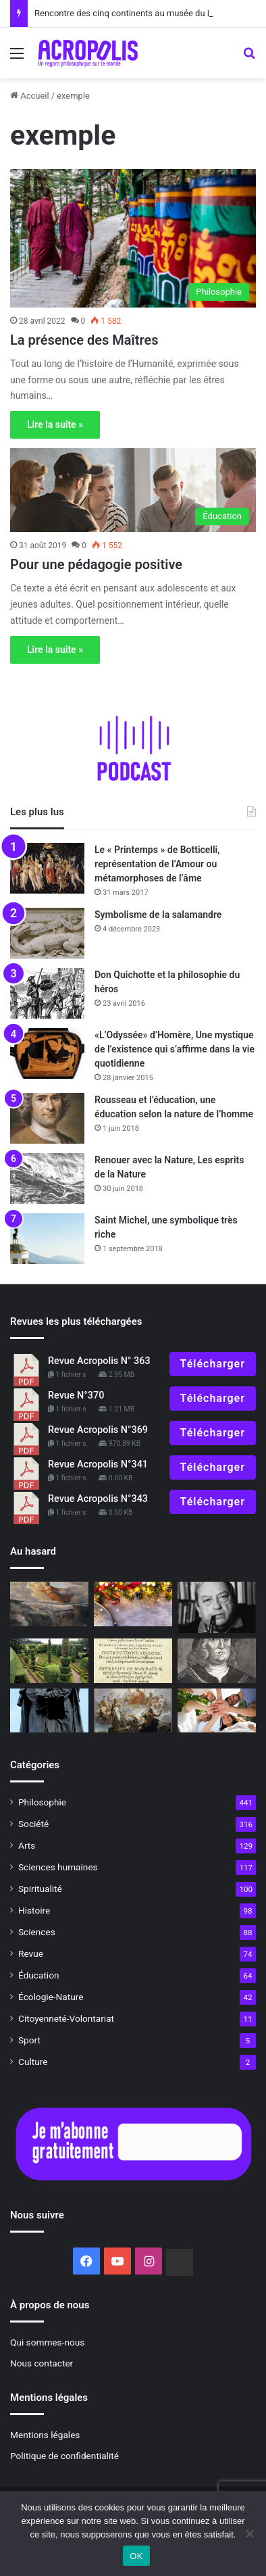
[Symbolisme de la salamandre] (47, 933)
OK (136, 2556)
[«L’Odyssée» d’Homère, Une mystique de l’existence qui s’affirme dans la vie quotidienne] (47, 1053)
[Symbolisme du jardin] (49, 1660)
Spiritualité (40, 1888)
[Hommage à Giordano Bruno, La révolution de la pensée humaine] (49, 1710)
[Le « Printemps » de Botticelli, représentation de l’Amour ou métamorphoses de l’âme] (47, 868)
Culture (32, 2061)
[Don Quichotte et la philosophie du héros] (47, 993)
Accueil (29, 96)
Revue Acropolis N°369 (98, 1430)
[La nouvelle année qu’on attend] (133, 1604)
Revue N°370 (76, 1395)
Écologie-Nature (50, 1996)
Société (33, 1823)
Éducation (38, 1975)
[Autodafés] (133, 1660)
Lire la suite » (55, 424)
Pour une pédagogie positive (96, 564)
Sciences (36, 1931)
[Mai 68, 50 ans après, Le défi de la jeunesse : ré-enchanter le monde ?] (217, 1710)
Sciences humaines (58, 1867)
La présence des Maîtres (84, 340)
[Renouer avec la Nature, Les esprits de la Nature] (47, 1178)
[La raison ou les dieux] (133, 1710)
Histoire (34, 1910)
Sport (29, 2040)
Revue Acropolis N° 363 (99, 1361)
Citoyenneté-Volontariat (66, 2018)
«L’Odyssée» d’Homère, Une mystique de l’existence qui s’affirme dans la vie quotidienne (175, 1049)
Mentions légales (45, 2434)
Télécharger (212, 1363)
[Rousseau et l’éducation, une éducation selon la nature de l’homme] (47, 1118)
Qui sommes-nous (47, 2342)
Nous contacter (41, 2363)
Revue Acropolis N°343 (98, 1499)
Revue (30, 1953)
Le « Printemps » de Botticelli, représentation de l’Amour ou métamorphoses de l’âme (157, 863)
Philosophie (42, 1802)
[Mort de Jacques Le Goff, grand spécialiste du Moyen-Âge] (217, 1607)
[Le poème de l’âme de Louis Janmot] (49, 1604)
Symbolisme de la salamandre (158, 914)
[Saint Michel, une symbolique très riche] (47, 1238)
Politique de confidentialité (64, 2455)
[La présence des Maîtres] (133, 238)
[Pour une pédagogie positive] (133, 490)
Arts (26, 1845)
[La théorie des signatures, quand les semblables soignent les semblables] (217, 1660)
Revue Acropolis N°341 (98, 1464)
